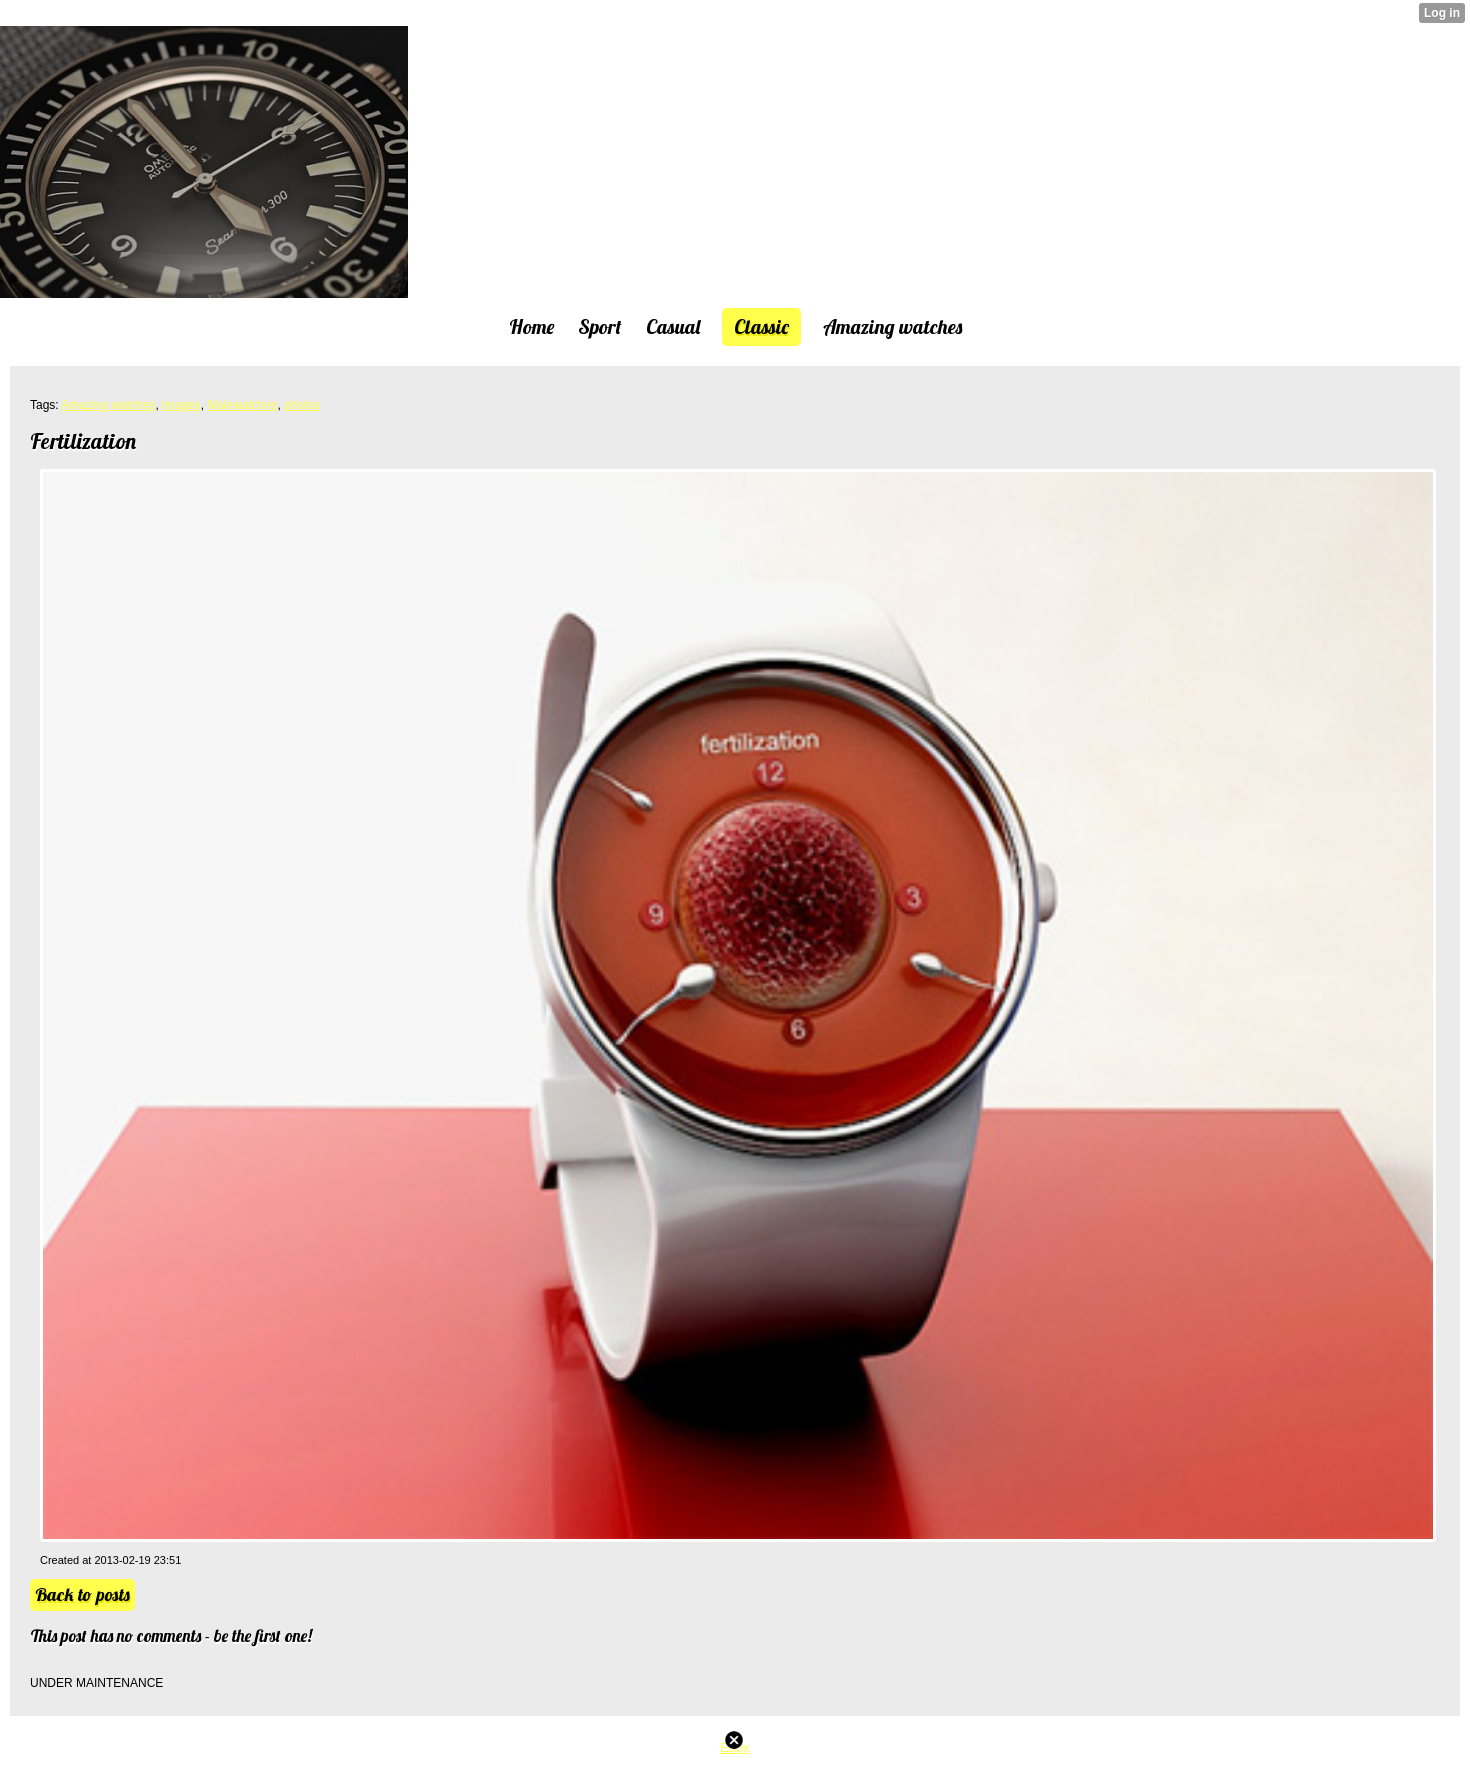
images (181, 405)
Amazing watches (108, 405)
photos (302, 405)
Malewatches (242, 405)
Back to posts (82, 1594)
